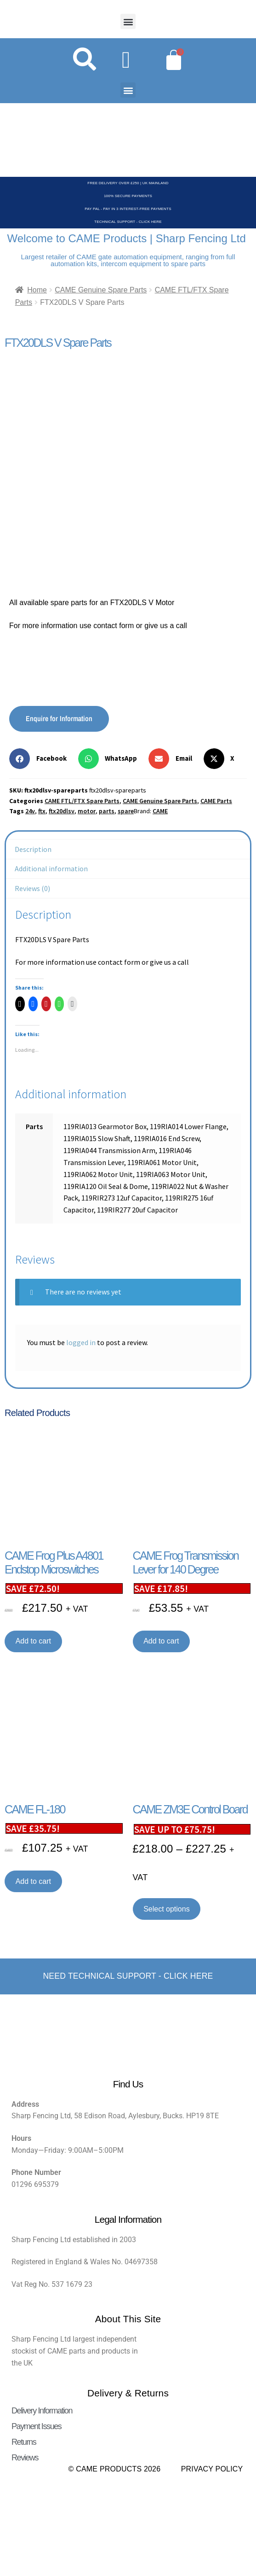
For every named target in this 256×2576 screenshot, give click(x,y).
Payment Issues (36, 2426)
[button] (128, 21)
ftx (42, 811)
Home (37, 290)
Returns (23, 2442)
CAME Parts (216, 801)
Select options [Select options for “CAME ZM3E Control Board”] (166, 1909)
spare (126, 811)
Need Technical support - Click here (128, 1976)
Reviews (24, 2457)
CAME (160, 811)
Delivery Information (41, 2410)
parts (106, 811)
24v (30, 811)
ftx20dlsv (61, 811)
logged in (81, 1342)
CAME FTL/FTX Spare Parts (82, 801)
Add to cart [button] (33, 1641)
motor (87, 811)
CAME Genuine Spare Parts (101, 290)
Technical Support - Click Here (128, 222)
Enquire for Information (59, 718)
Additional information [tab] (51, 868)
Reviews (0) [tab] (32, 888)
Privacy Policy (212, 2469)
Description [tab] (33, 849)
